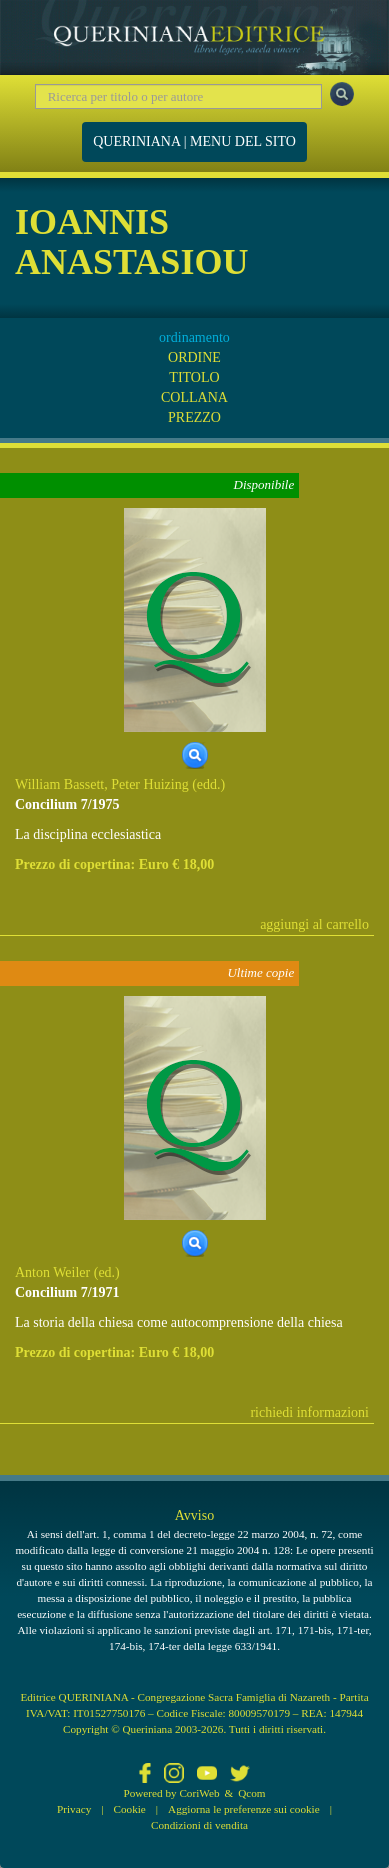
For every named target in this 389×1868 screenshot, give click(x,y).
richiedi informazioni (309, 1412)
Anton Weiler (52, 1272)
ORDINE (194, 357)
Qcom (251, 1793)
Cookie (130, 1809)
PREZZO (194, 417)
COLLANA (194, 397)
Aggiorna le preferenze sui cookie (244, 1809)
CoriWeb (199, 1793)
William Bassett (59, 784)
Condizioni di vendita (199, 1825)
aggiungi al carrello (314, 924)
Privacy (74, 1809)
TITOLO (194, 377)
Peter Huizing (149, 784)
